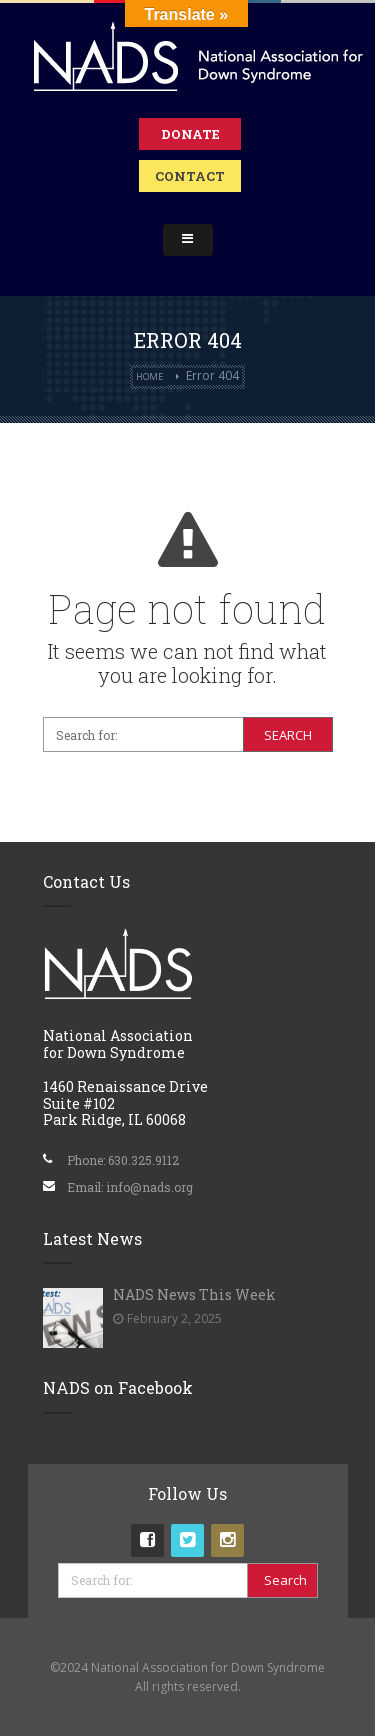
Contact (190, 176)
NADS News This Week (194, 1294)
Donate (190, 134)
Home (149, 376)
